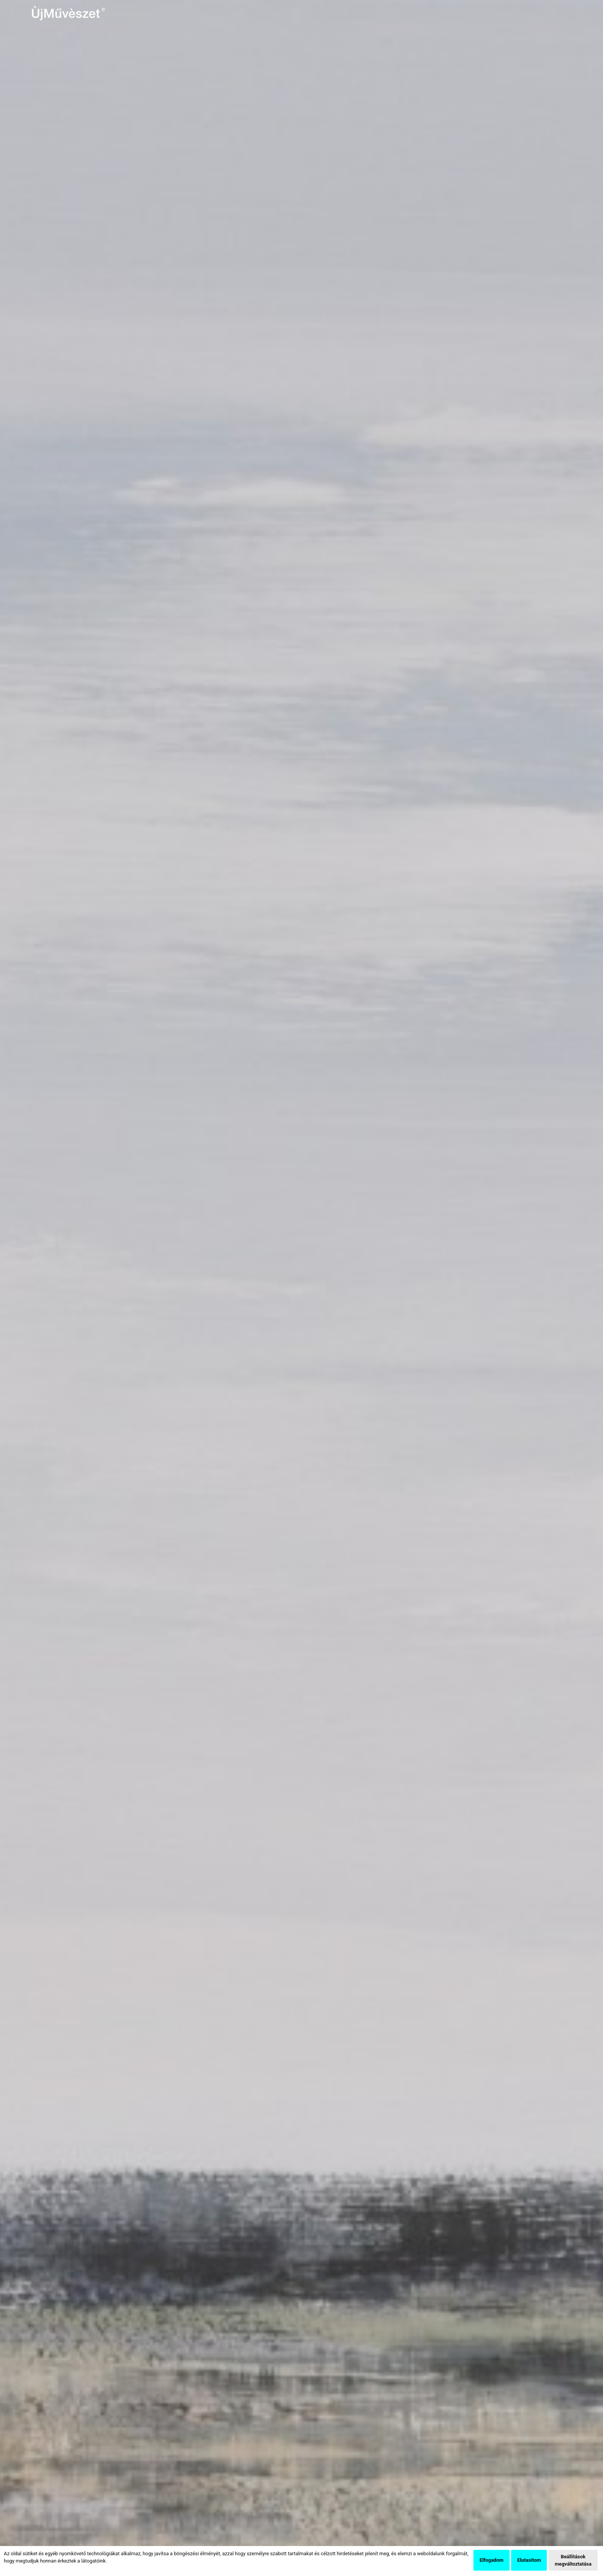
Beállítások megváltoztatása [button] (573, 2560)
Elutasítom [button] (529, 2560)
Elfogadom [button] (491, 2560)
